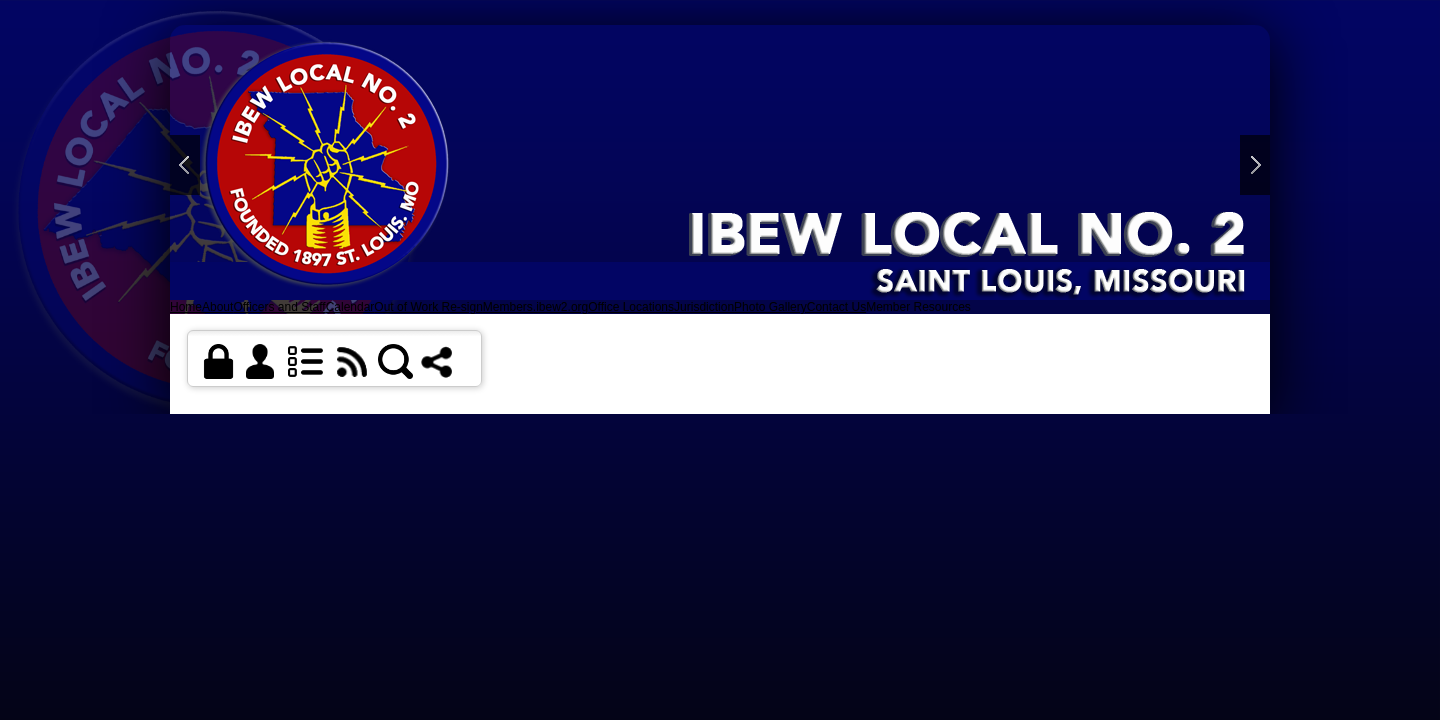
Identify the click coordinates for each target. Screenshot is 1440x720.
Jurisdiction (704, 307)
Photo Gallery (770, 307)
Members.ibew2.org (535, 307)
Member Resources (918, 307)
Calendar (350, 307)
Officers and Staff (279, 307)
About (217, 307)
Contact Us (836, 307)
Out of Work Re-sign (428, 307)
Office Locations (631, 307)
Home (186, 307)
